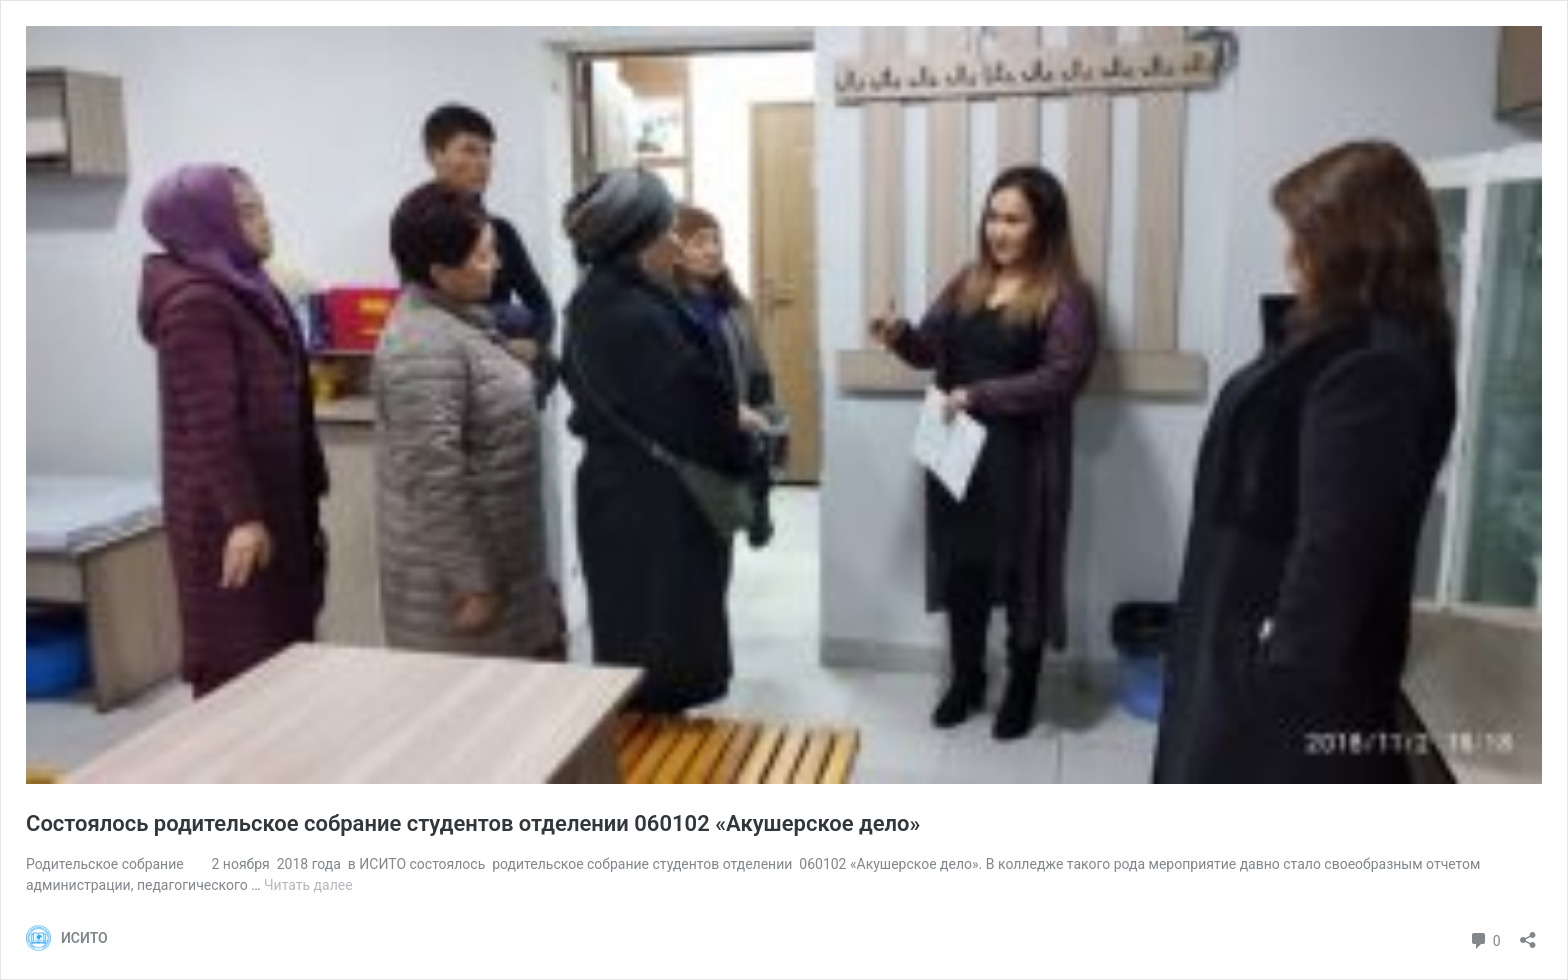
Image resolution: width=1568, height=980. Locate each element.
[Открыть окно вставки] (1528, 933)
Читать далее (308, 885)
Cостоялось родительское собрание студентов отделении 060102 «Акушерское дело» (473, 823)
